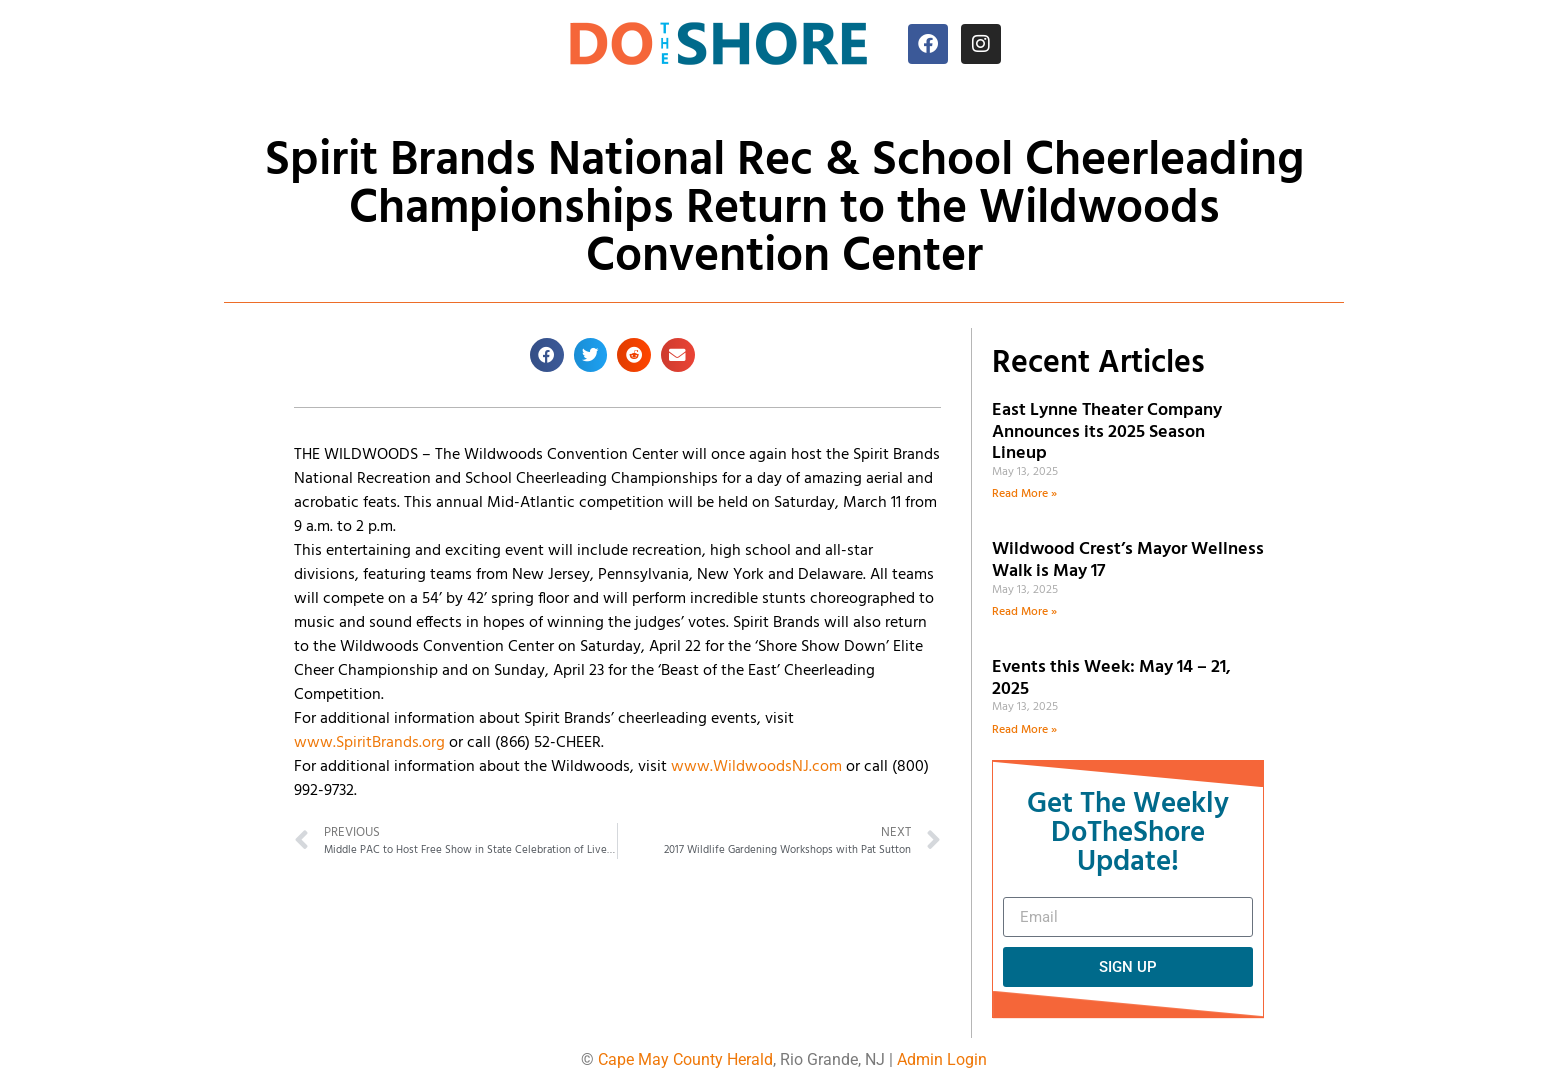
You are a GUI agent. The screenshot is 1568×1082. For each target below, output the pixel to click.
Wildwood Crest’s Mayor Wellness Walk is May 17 (1128, 560)
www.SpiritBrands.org (369, 743)
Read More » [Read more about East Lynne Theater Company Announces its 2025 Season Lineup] (1024, 494)
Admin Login (942, 1059)
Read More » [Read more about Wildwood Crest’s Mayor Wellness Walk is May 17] (1024, 612)
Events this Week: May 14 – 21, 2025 (1111, 678)
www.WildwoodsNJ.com (756, 767)
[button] (547, 355)
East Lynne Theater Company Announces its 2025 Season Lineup (1107, 432)
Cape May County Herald (685, 1059)
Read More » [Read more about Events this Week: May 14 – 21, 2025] (1024, 730)
